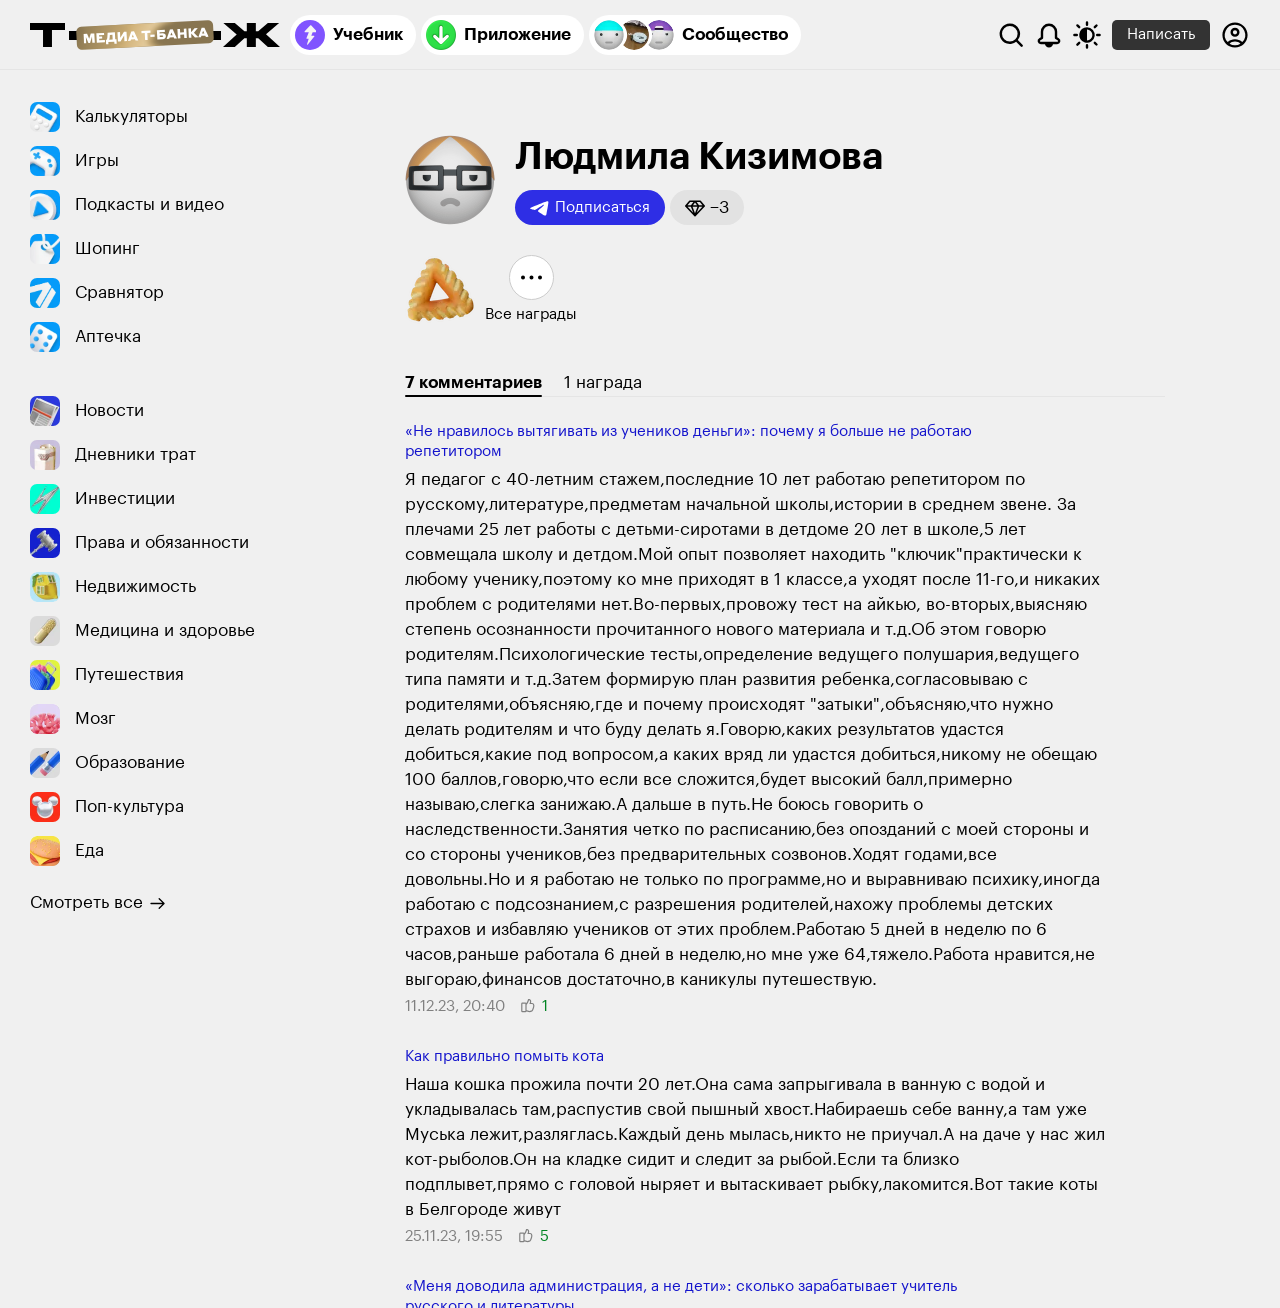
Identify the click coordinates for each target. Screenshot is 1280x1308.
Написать (1161, 34)
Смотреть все (98, 903)
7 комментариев (473, 382)
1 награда (603, 382)
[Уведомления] (1049, 35)
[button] (707, 207)
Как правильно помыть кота (504, 1056)
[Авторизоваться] (1235, 35)
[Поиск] (1011, 35)
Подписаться (590, 208)
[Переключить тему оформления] (1087, 35)
